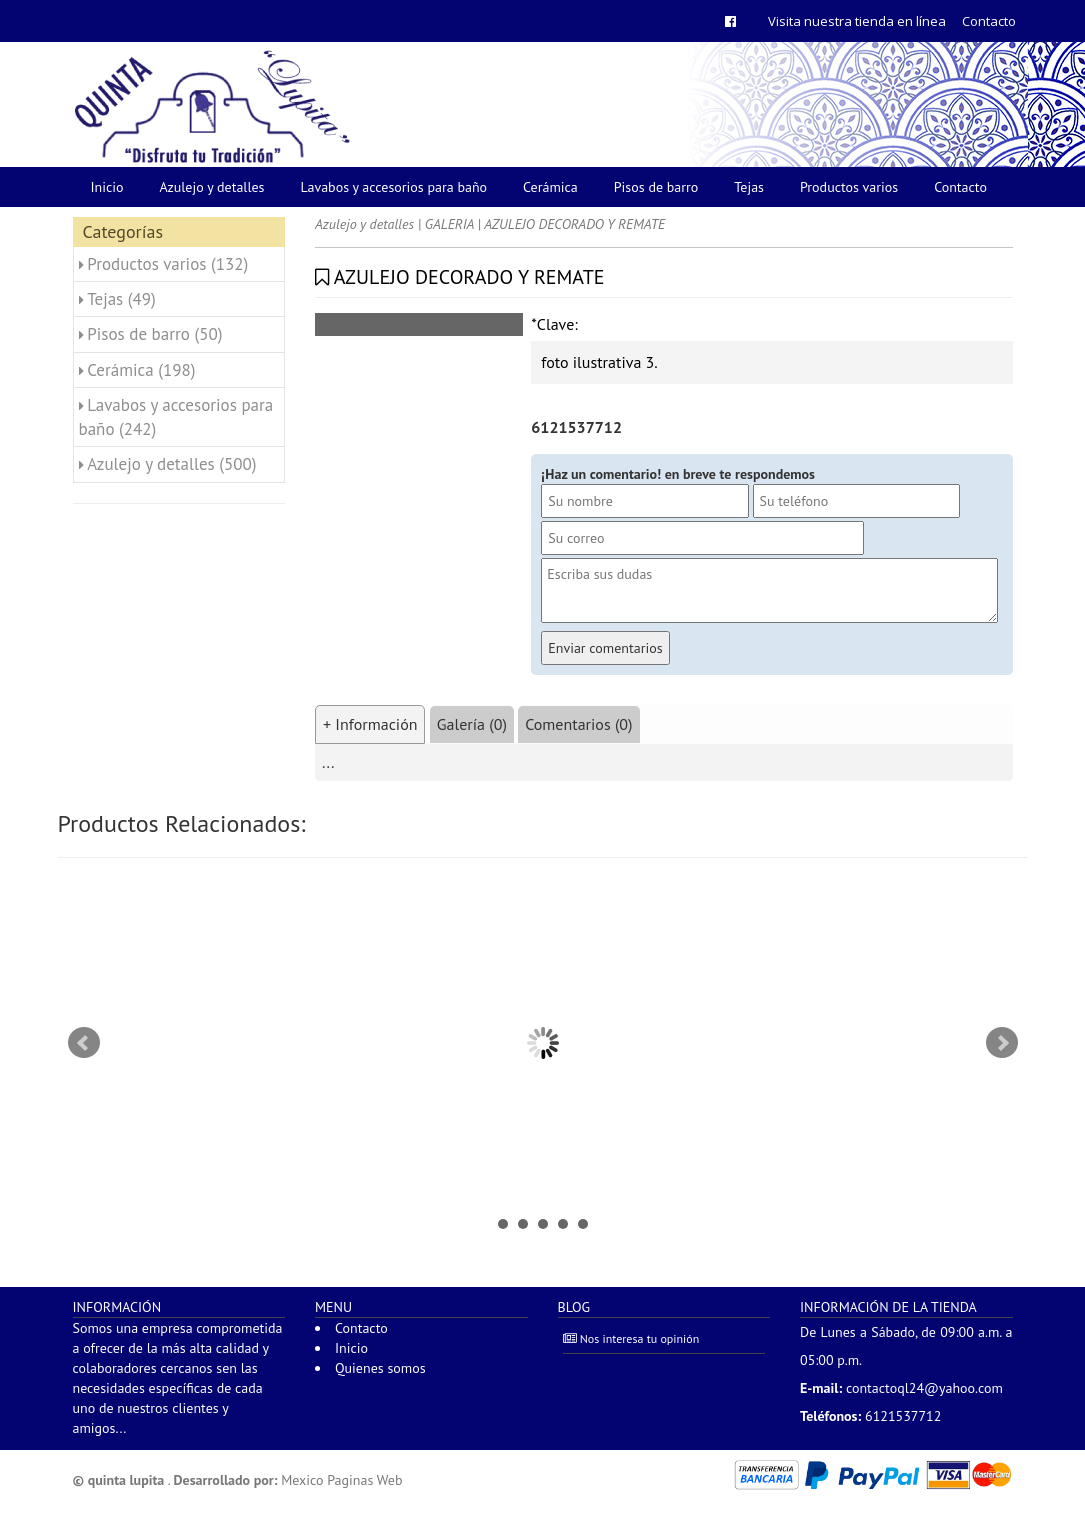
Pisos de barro (656, 187)
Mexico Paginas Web (341, 1480)
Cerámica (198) (141, 370)
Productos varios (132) (167, 264)
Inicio (107, 187)
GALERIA (449, 224)
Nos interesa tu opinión (631, 1338)
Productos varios (849, 187)
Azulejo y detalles (212, 187)
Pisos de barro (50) (154, 334)
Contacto (989, 21)
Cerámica (550, 187)
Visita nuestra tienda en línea (857, 21)
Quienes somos (380, 1368)
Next (1002, 1043)
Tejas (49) (121, 299)
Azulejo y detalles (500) (171, 464)
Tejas (749, 187)
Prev (84, 1043)
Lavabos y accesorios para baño (394, 187)
